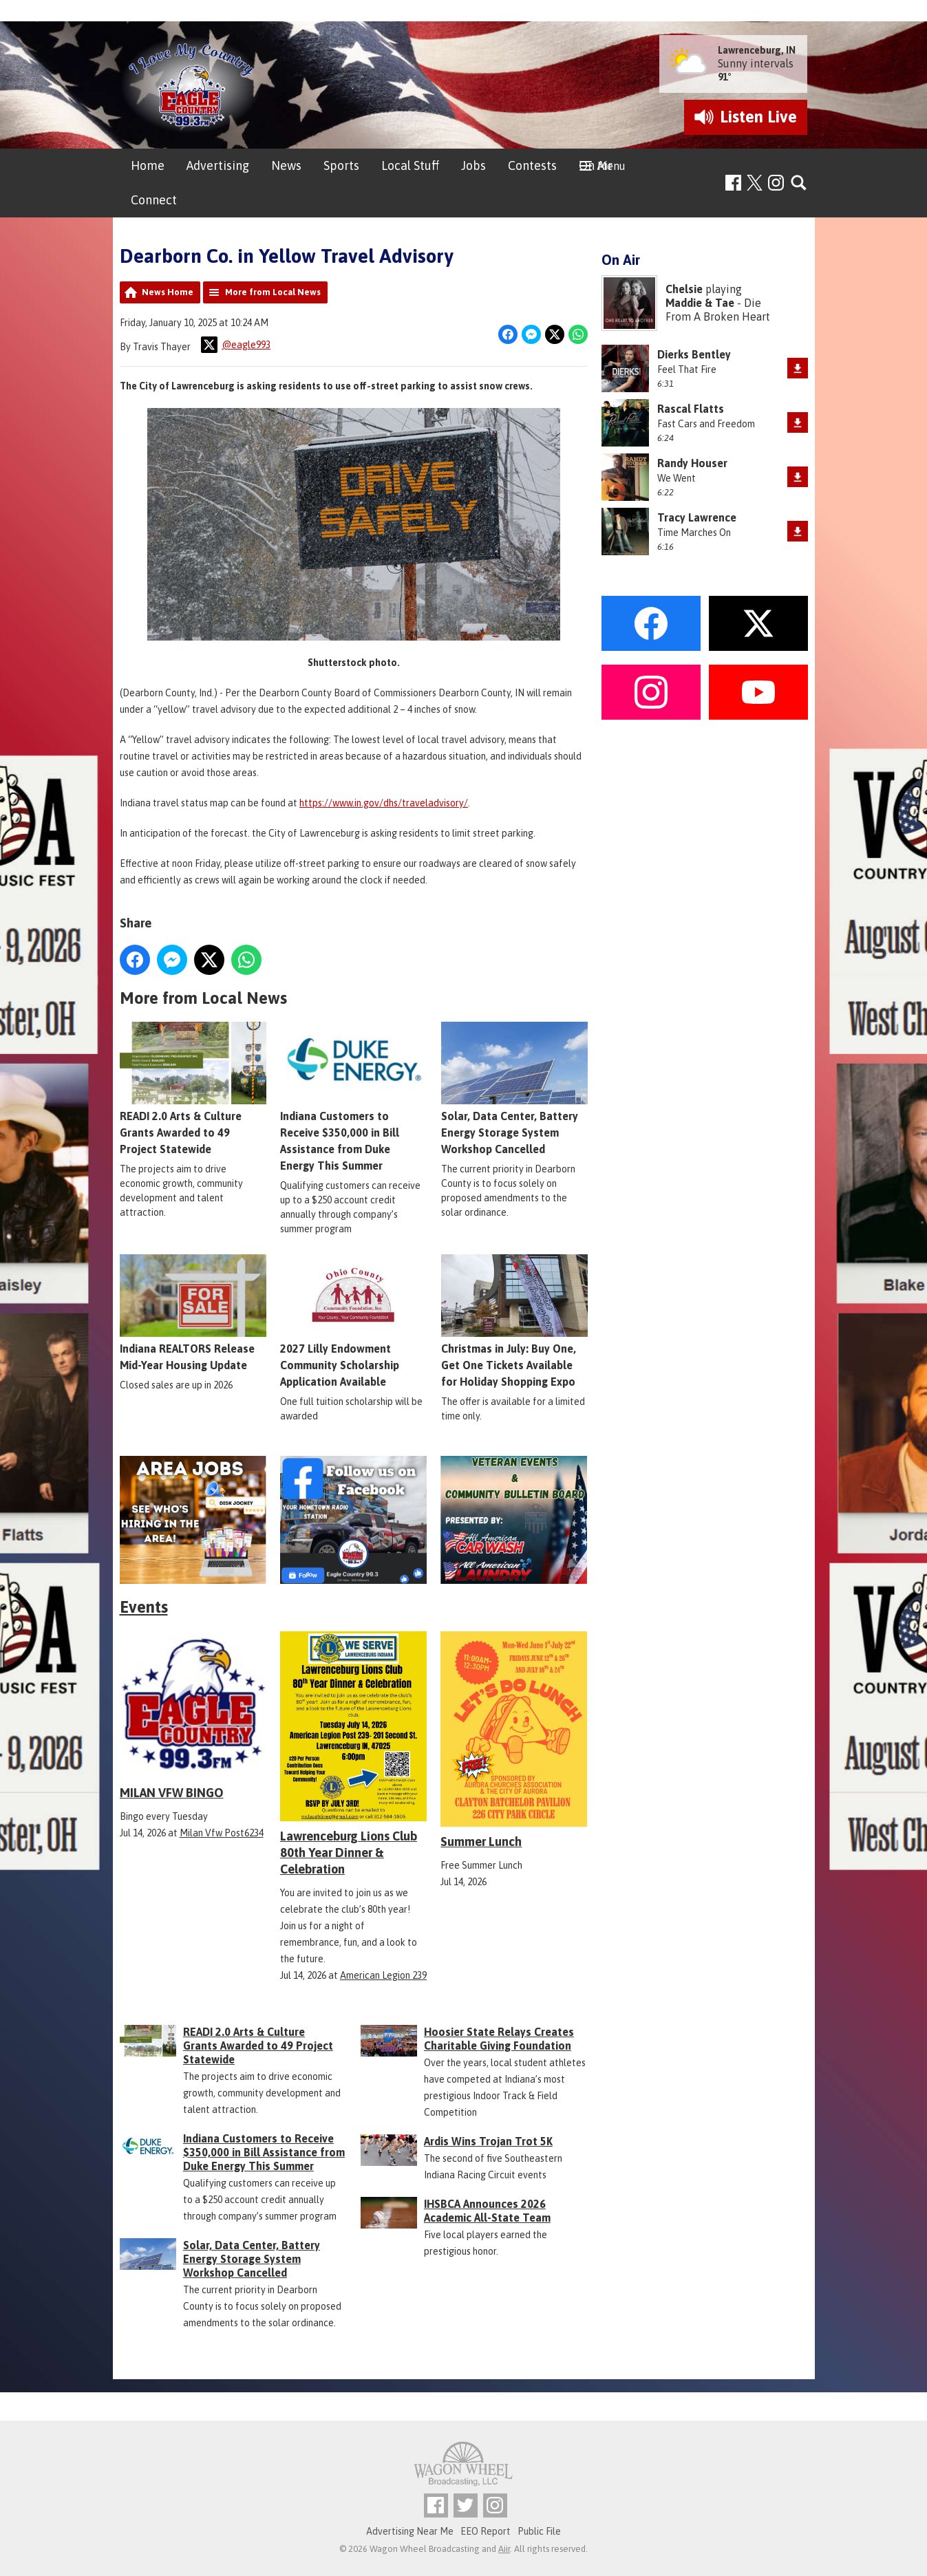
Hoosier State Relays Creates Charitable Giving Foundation (499, 2039)
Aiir (504, 2549)
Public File (539, 2531)
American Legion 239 (383, 1975)
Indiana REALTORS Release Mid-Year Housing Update (193, 1313)
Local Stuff (410, 165)
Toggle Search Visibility (799, 183)
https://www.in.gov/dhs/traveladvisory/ (383, 802)
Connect (154, 200)
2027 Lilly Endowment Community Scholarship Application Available (353, 1321)
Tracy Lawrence (696, 517)
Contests (532, 165)
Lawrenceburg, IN (757, 50)
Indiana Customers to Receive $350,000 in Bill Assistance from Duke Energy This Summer (353, 1097)
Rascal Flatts (690, 408)
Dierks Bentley (694, 354)
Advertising (218, 165)
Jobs (473, 165)
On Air (595, 165)
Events (144, 1607)
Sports (341, 165)
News (286, 165)
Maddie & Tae (699, 303)
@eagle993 (235, 344)
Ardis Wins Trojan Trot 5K (488, 2141)
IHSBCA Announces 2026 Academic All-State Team (487, 2211)
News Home (167, 292)
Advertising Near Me (410, 2531)
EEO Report (485, 2531)
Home (147, 165)
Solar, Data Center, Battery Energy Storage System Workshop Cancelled (513, 1089)
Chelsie (684, 289)
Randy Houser (692, 463)
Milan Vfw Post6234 (222, 1832)
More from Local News (273, 292)
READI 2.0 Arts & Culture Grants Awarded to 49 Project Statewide (193, 1089)
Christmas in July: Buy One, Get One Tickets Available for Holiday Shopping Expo (513, 1321)
